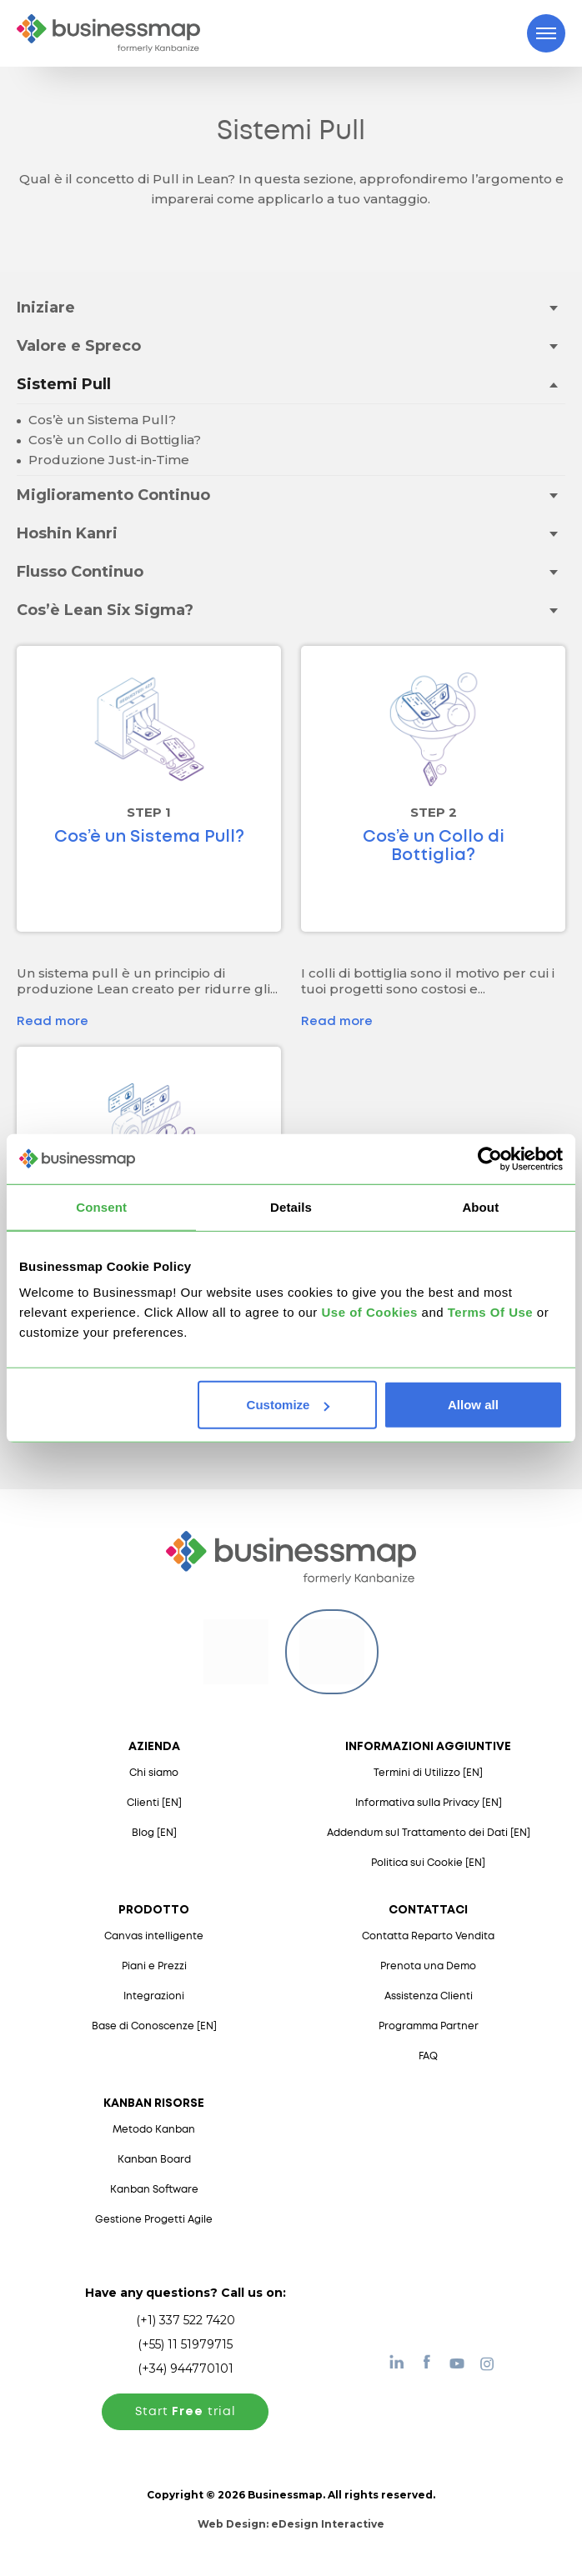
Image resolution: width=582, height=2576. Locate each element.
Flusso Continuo (80, 572)
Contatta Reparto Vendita (428, 1936)
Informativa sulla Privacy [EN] (428, 1803)
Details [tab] (291, 1206)
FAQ (428, 2056)
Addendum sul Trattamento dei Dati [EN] (428, 1833)
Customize (288, 1405)
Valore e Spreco (79, 346)
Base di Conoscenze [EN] (154, 2026)
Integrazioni (153, 1996)
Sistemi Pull (64, 384)
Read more (52, 1022)
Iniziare (46, 307)
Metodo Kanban (154, 2129)
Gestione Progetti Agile (154, 2219)
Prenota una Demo (428, 1966)
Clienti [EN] (154, 1803)
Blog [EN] (154, 1833)
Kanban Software (154, 2189)
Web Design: (291, 2524)
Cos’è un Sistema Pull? (100, 420)
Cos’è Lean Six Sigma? (105, 610)
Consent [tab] (101, 1206)
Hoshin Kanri (67, 533)
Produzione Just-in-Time (107, 460)
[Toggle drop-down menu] (552, 307)
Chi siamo (153, 1773)
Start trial (185, 2412)
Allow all (473, 1405)
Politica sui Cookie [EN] (428, 1863)
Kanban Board (154, 2159)
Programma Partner (429, 2026)
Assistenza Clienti (428, 1996)
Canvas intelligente (153, 1936)
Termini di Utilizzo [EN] (428, 1773)
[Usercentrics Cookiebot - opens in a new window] (490, 1158)
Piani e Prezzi (154, 1966)
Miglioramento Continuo (113, 495)
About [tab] (480, 1206)
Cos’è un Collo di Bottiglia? (113, 440)
